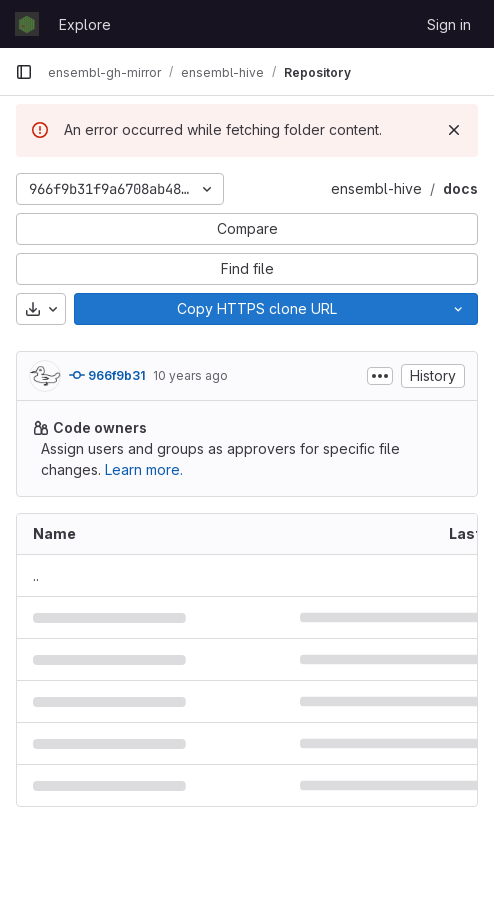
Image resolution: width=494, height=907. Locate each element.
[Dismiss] (454, 130)
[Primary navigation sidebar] (24, 72)
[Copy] (256, 309)
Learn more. (144, 469)
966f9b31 (107, 375)
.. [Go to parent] (36, 575)
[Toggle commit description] (380, 376)
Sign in (449, 24)
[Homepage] (27, 24)
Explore (85, 24)
